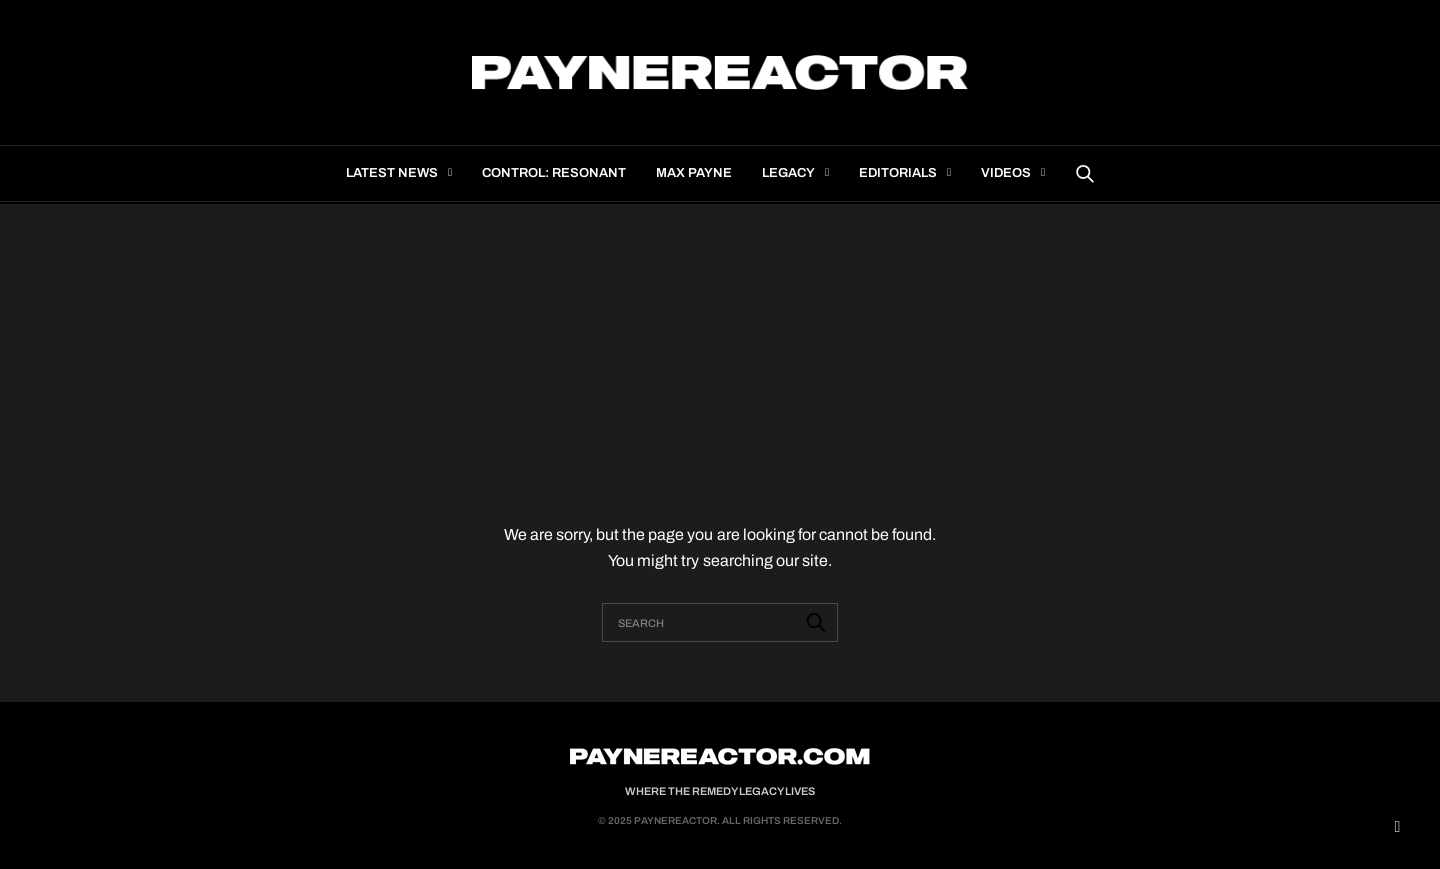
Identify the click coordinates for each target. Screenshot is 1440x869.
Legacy (788, 173)
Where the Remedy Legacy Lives (720, 791)
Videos (1006, 173)
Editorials (898, 173)
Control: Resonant (554, 173)
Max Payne (694, 173)
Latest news (392, 173)
